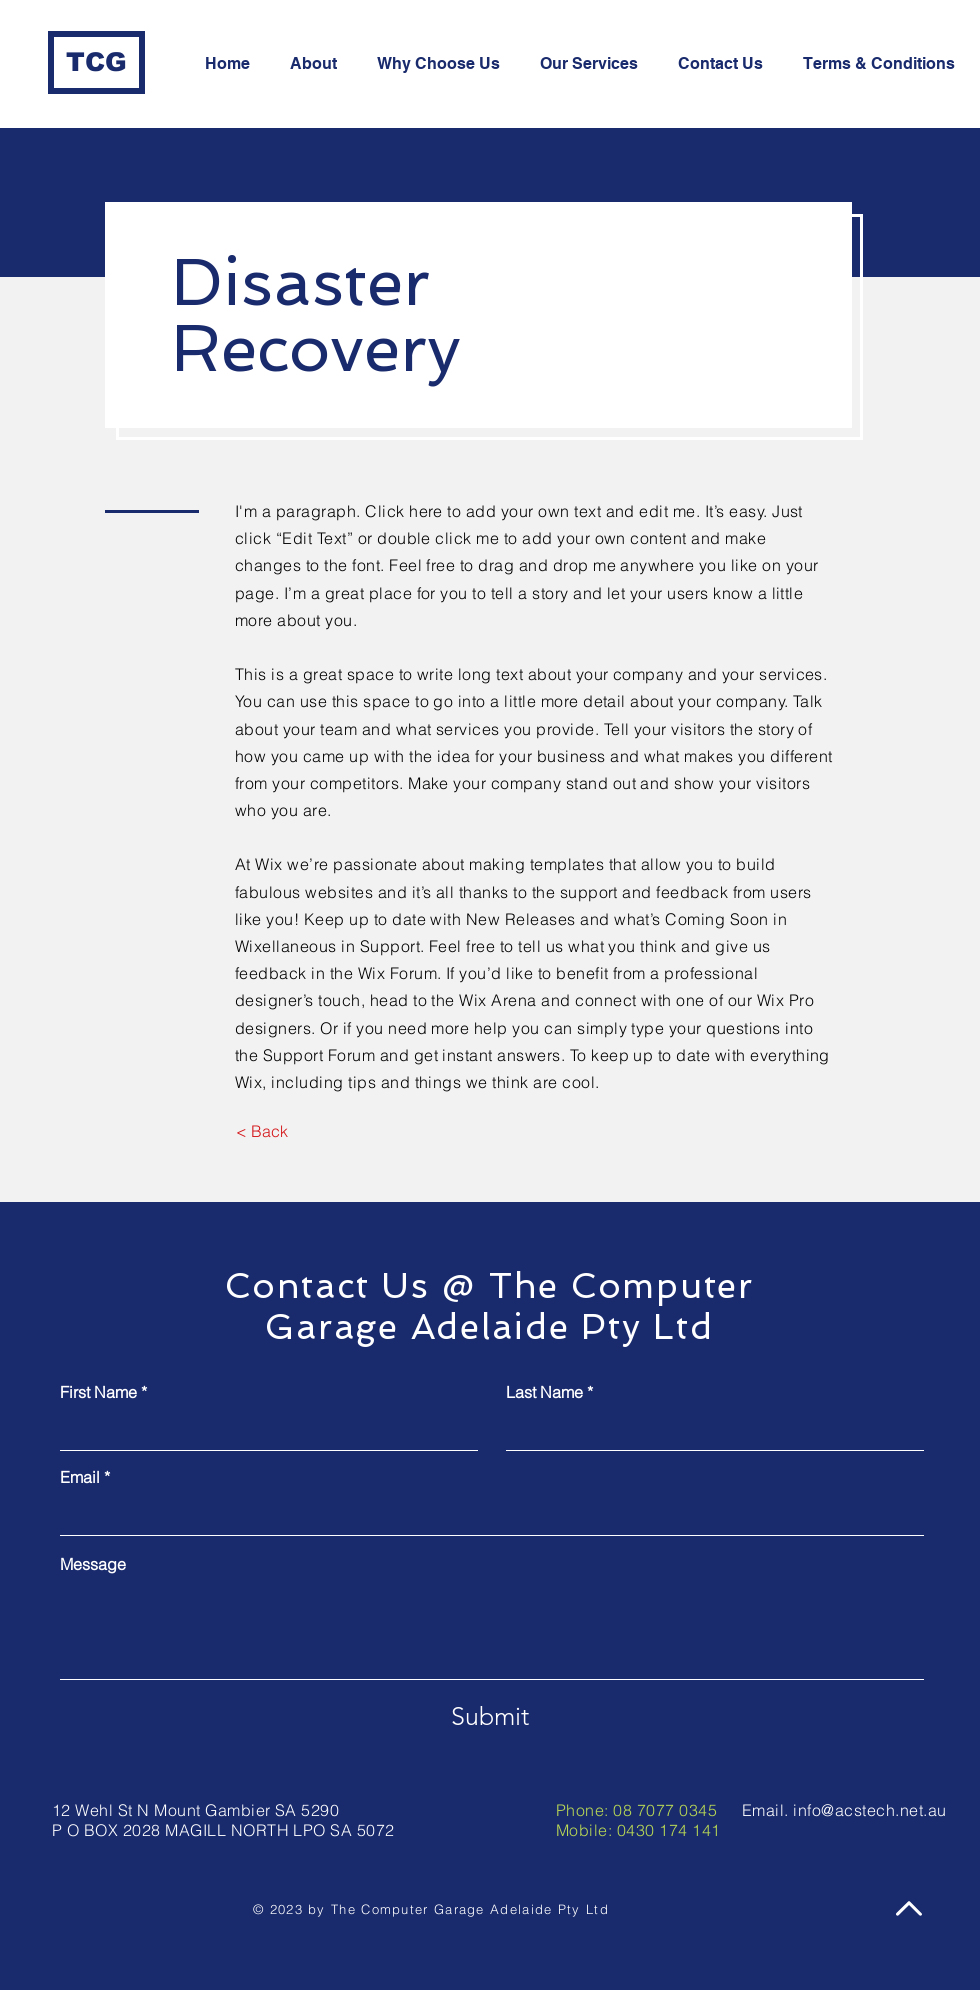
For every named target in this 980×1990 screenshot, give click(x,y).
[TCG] (96, 62)
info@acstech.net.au (869, 1810)
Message (93, 1564)
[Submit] (490, 1716)
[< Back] (261, 1131)
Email (80, 1477)
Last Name (544, 1392)
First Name (98, 1392)
